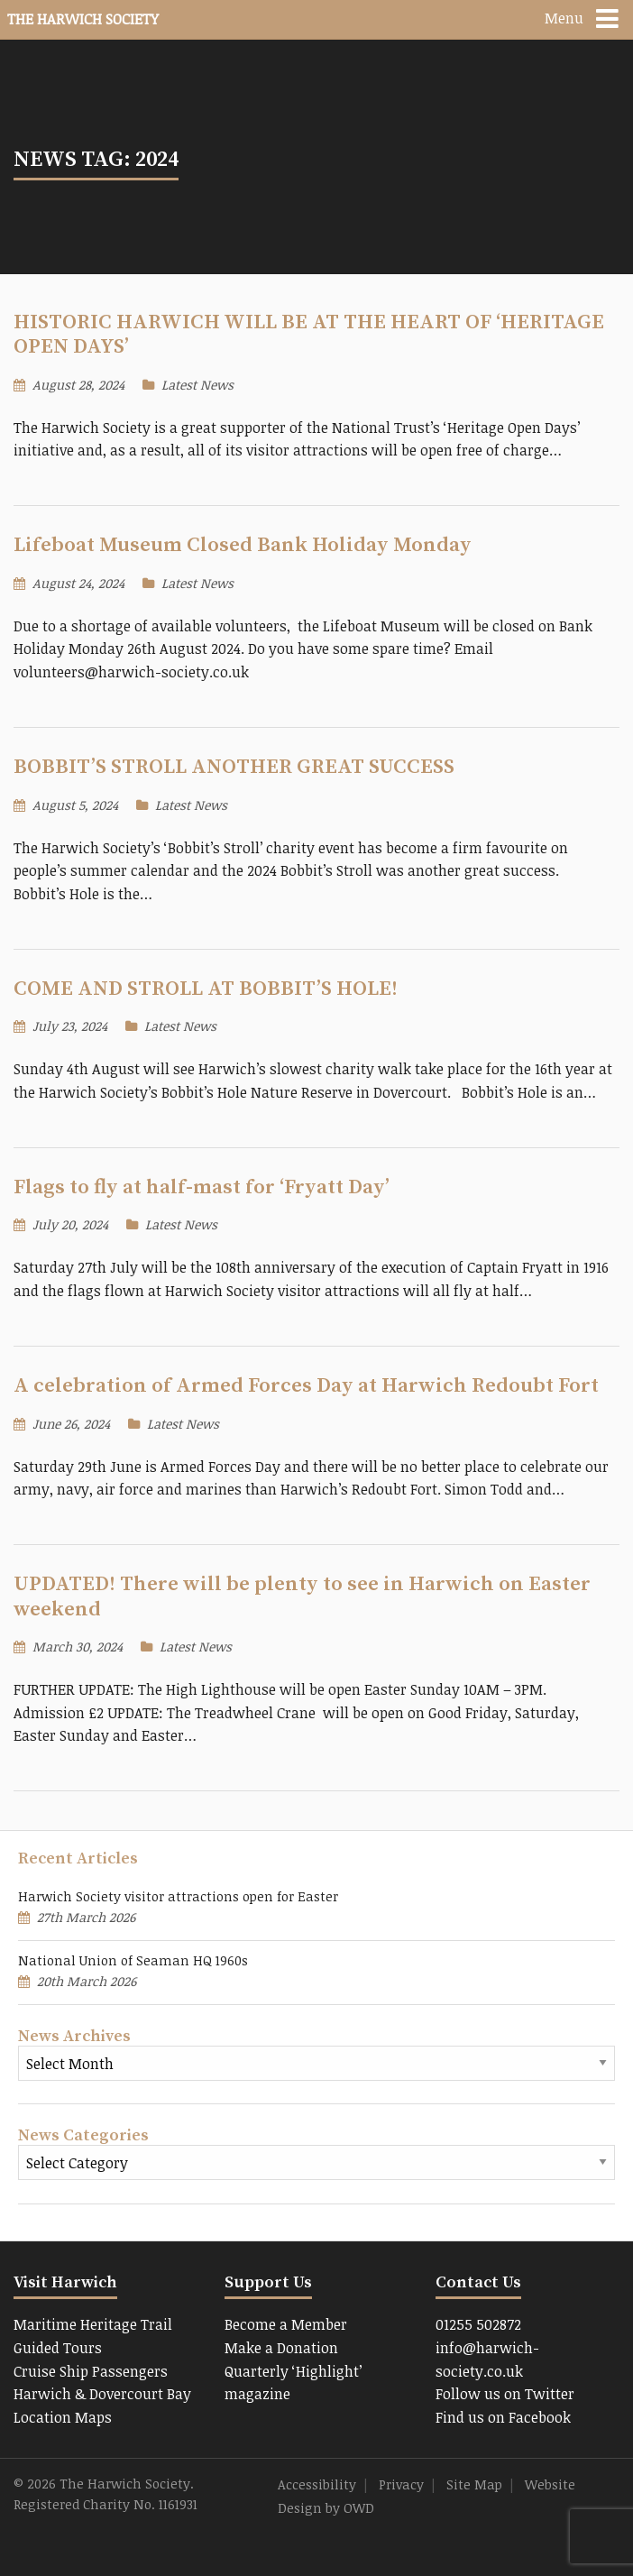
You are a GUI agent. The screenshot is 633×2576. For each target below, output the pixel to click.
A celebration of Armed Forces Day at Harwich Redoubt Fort (306, 1386)
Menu (564, 18)
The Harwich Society (83, 19)
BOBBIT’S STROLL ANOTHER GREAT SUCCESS (234, 767)
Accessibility (317, 2484)
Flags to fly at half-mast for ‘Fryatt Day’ (202, 1187)
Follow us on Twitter (505, 2394)
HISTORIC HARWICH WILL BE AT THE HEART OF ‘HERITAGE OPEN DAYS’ (309, 334)
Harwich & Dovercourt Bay (102, 2394)
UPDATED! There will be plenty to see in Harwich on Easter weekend (302, 1596)
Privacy (401, 2484)
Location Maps (63, 2417)
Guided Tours (58, 2348)
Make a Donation (281, 2348)
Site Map (474, 2484)
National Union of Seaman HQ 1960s (133, 1960)
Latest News (197, 384)
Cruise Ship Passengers (91, 2371)
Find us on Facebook (503, 2417)
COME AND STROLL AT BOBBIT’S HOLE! (206, 989)
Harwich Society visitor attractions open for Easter (178, 1896)
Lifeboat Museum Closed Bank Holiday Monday (243, 545)
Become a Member (286, 2324)
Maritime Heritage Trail (93, 2324)
